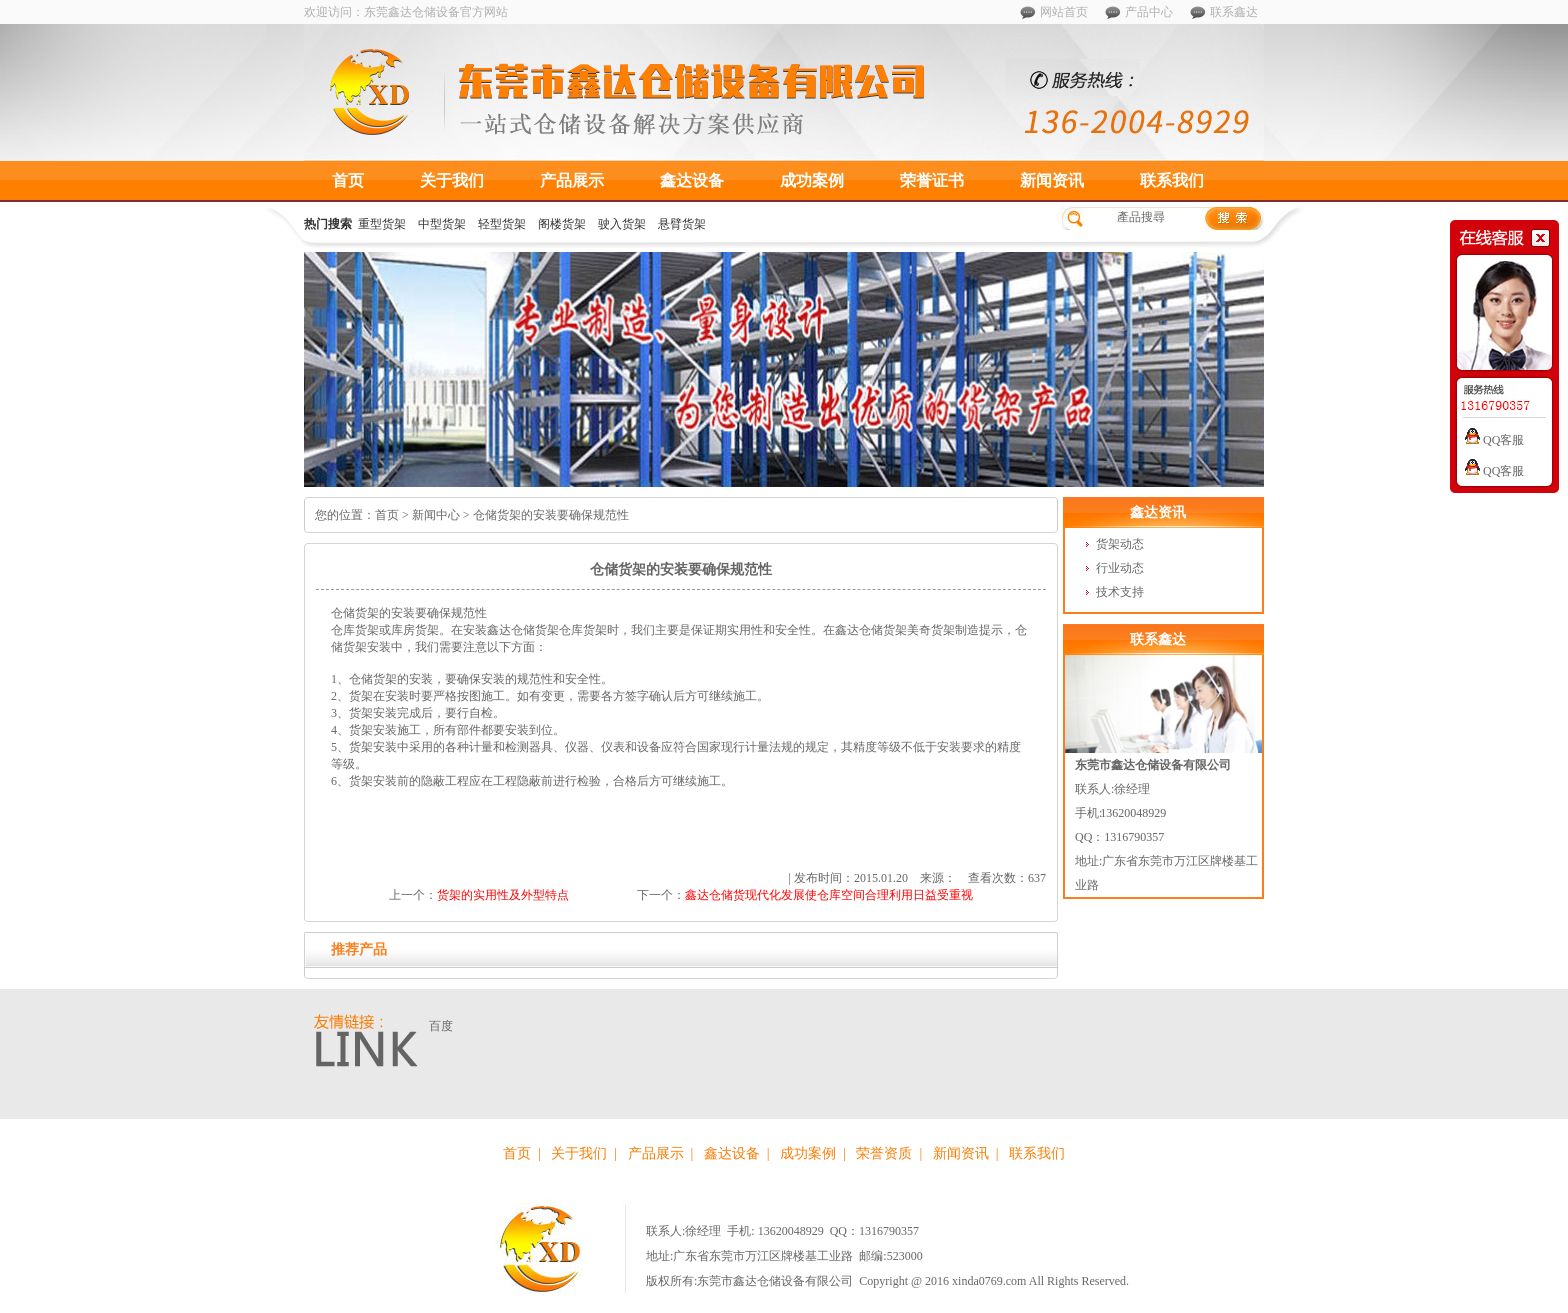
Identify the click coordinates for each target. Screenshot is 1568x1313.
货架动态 (1120, 544)
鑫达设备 (692, 180)
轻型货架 (502, 224)
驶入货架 (622, 224)
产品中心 (1149, 12)
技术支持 (1120, 592)
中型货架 (442, 224)
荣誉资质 (884, 1153)
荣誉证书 (932, 180)
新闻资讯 (1052, 180)
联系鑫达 (1234, 12)
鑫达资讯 (1158, 512)
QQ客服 (1494, 440)
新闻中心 (436, 515)
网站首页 (1064, 12)
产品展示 (572, 180)
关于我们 (452, 180)
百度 (441, 1026)
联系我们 (1172, 180)
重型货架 (382, 224)
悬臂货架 (682, 224)
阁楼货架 (562, 224)
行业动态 (1120, 568)
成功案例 (812, 180)
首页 (348, 180)
